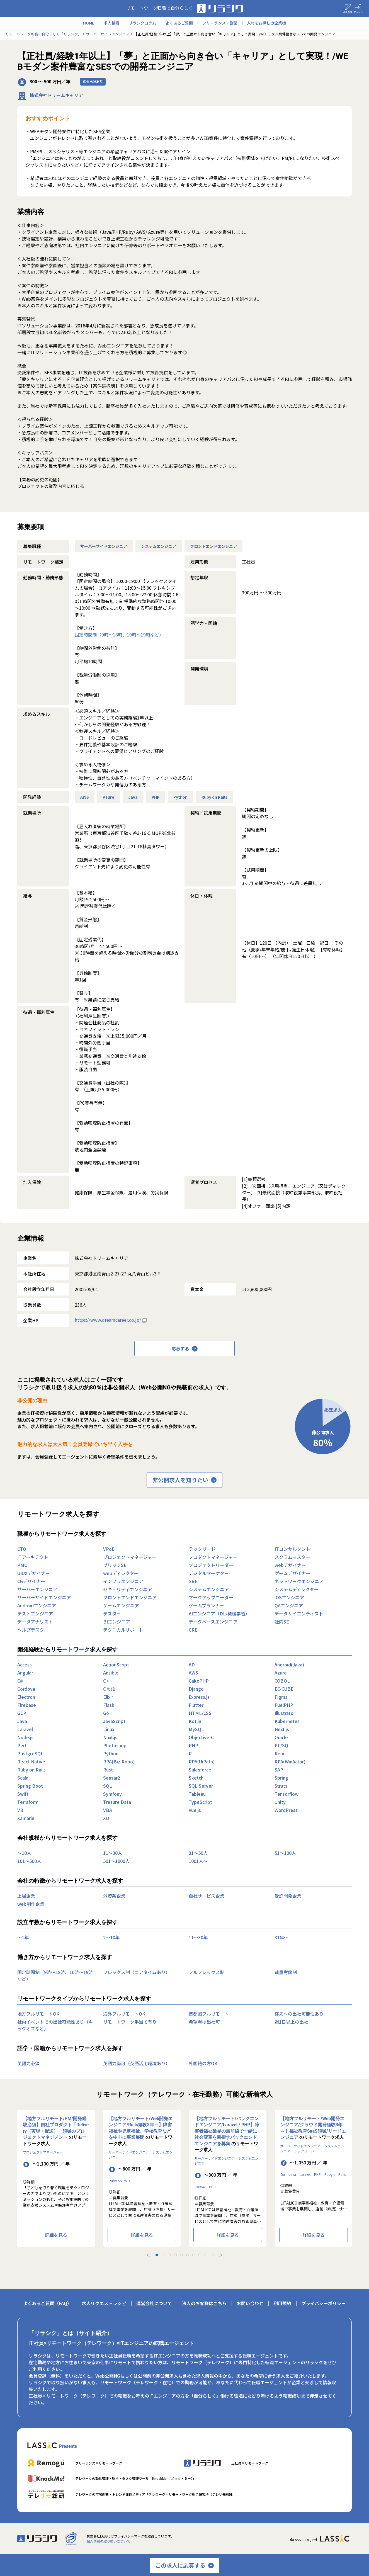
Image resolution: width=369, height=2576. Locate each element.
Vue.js (195, 1810)
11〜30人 (112, 1853)
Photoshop (115, 1745)
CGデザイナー (31, 1581)
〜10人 (24, 1853)
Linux (108, 1729)
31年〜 (281, 1937)
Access (24, 1664)
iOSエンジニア (289, 1597)
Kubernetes (287, 1721)
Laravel (25, 1729)
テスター (112, 1613)
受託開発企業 (288, 1895)
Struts (281, 1785)
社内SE (282, 1621)
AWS (84, 797)
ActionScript (116, 1664)
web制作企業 (30, 1904)
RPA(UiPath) (202, 1761)
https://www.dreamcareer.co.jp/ (108, 1319)
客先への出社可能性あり (299, 2013)
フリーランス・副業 (219, 23)
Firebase (26, 1705)
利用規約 (282, 2303)
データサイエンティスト (299, 1613)
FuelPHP (284, 1705)
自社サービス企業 (206, 1895)
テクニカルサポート (123, 1629)
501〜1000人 (116, 1861)
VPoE (109, 1548)
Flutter (196, 1705)
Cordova (26, 1688)
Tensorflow (286, 1793)
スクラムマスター (292, 1557)
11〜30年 (198, 1937)
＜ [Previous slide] (148, 2255)
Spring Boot (30, 1785)
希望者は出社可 (204, 2021)
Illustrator (285, 1713)
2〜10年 (111, 1937)
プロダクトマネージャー (213, 1557)
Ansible (110, 1672)
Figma (281, 1696)
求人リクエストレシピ (104, 2303)
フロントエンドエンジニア (213, 546)
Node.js (25, 1737)
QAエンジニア (289, 1605)
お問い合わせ (250, 2303)
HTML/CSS (200, 1713)
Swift (22, 1793)
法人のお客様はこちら (204, 2303)
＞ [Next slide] (221, 2255)
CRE (193, 1629)
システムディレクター (297, 1589)
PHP (155, 797)
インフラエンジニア (123, 1581)
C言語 (109, 1688)
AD (192, 1664)
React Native (31, 1761)
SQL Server (201, 1785)
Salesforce (200, 1769)
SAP (279, 1769)
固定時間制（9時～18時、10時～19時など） (119, 634)
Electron (26, 1696)
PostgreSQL (30, 1753)
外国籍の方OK (203, 2063)
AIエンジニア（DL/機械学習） (219, 1613)
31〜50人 (198, 1853)
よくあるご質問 (179, 23)
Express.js (199, 1696)
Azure (108, 797)
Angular (25, 1672)
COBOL (282, 1680)
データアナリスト (35, 1621)
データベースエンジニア (213, 1621)
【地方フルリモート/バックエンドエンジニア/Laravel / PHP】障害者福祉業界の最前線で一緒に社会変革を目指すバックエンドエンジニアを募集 (227, 2131)
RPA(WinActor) (290, 1761)
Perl (21, 1745)
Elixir (108, 1696)
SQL (107, 1785)
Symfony (112, 1793)
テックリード (202, 1548)
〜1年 (23, 1937)
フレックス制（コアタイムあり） (136, 1972)
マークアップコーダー (211, 1597)
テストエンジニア (35, 1613)
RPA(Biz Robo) (119, 1761)
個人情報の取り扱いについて (108, 2541)
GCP (21, 1713)
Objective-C (201, 1737)
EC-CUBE (284, 1688)
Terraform (27, 1802)
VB (20, 1810)
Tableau (197, 1793)
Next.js (282, 1729)
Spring (281, 1777)
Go (106, 1713)
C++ (107, 1680)
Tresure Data (117, 1802)
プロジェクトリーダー (211, 1565)
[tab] (157, 2255)
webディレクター (121, 1573)
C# (20, 1680)
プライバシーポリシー (323, 2303)
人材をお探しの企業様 (266, 23)
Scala (22, 1777)
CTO (21, 1548)
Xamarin (25, 1818)
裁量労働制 (286, 1972)
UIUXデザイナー (33, 1573)
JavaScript (114, 1721)
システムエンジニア (158, 546)
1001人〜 (198, 1861)
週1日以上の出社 (291, 2021)
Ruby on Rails (214, 797)
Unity (280, 1802)
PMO (22, 1565)
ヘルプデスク (30, 1629)
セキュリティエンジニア (127, 1589)
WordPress (286, 1810)
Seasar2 (111, 1777)
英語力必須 (28, 2063)
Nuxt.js (110, 1737)
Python (180, 797)
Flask (108, 1705)
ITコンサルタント (292, 1548)
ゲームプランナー (206, 1605)
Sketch (196, 1777)
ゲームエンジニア (121, 1605)
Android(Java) (289, 1664)
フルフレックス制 (206, 1972)
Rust (108, 1769)
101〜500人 (29, 1861)
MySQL (196, 1729)
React (281, 1753)
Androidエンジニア (36, 1605)
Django (196, 1688)
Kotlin (195, 1721)
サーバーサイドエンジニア (103, 546)
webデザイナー (290, 1565)
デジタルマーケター (209, 1573)
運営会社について (154, 2303)
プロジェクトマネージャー (129, 1557)
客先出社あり (93, 81)
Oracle (281, 1737)
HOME (88, 23)
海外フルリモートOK (124, 2013)
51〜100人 (285, 1853)
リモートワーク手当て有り (130, 2021)
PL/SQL (283, 1745)
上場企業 (26, 1895)
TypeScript (200, 1802)
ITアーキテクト (32, 1557)
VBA (107, 1810)
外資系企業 (114, 1895)
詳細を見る (56, 2235)
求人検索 (111, 23)
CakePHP (199, 1680)
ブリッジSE (115, 1565)
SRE (193, 1581)
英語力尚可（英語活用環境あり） (136, 2063)
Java (133, 797)
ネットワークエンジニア (299, 1581)
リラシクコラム (142, 23)
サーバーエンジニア (37, 1589)
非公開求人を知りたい (184, 1480)
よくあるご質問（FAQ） (47, 2303)
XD (106, 1818)
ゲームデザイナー (292, 1573)
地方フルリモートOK (38, 2013)
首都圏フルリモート (209, 2013)
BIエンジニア (116, 1621)
